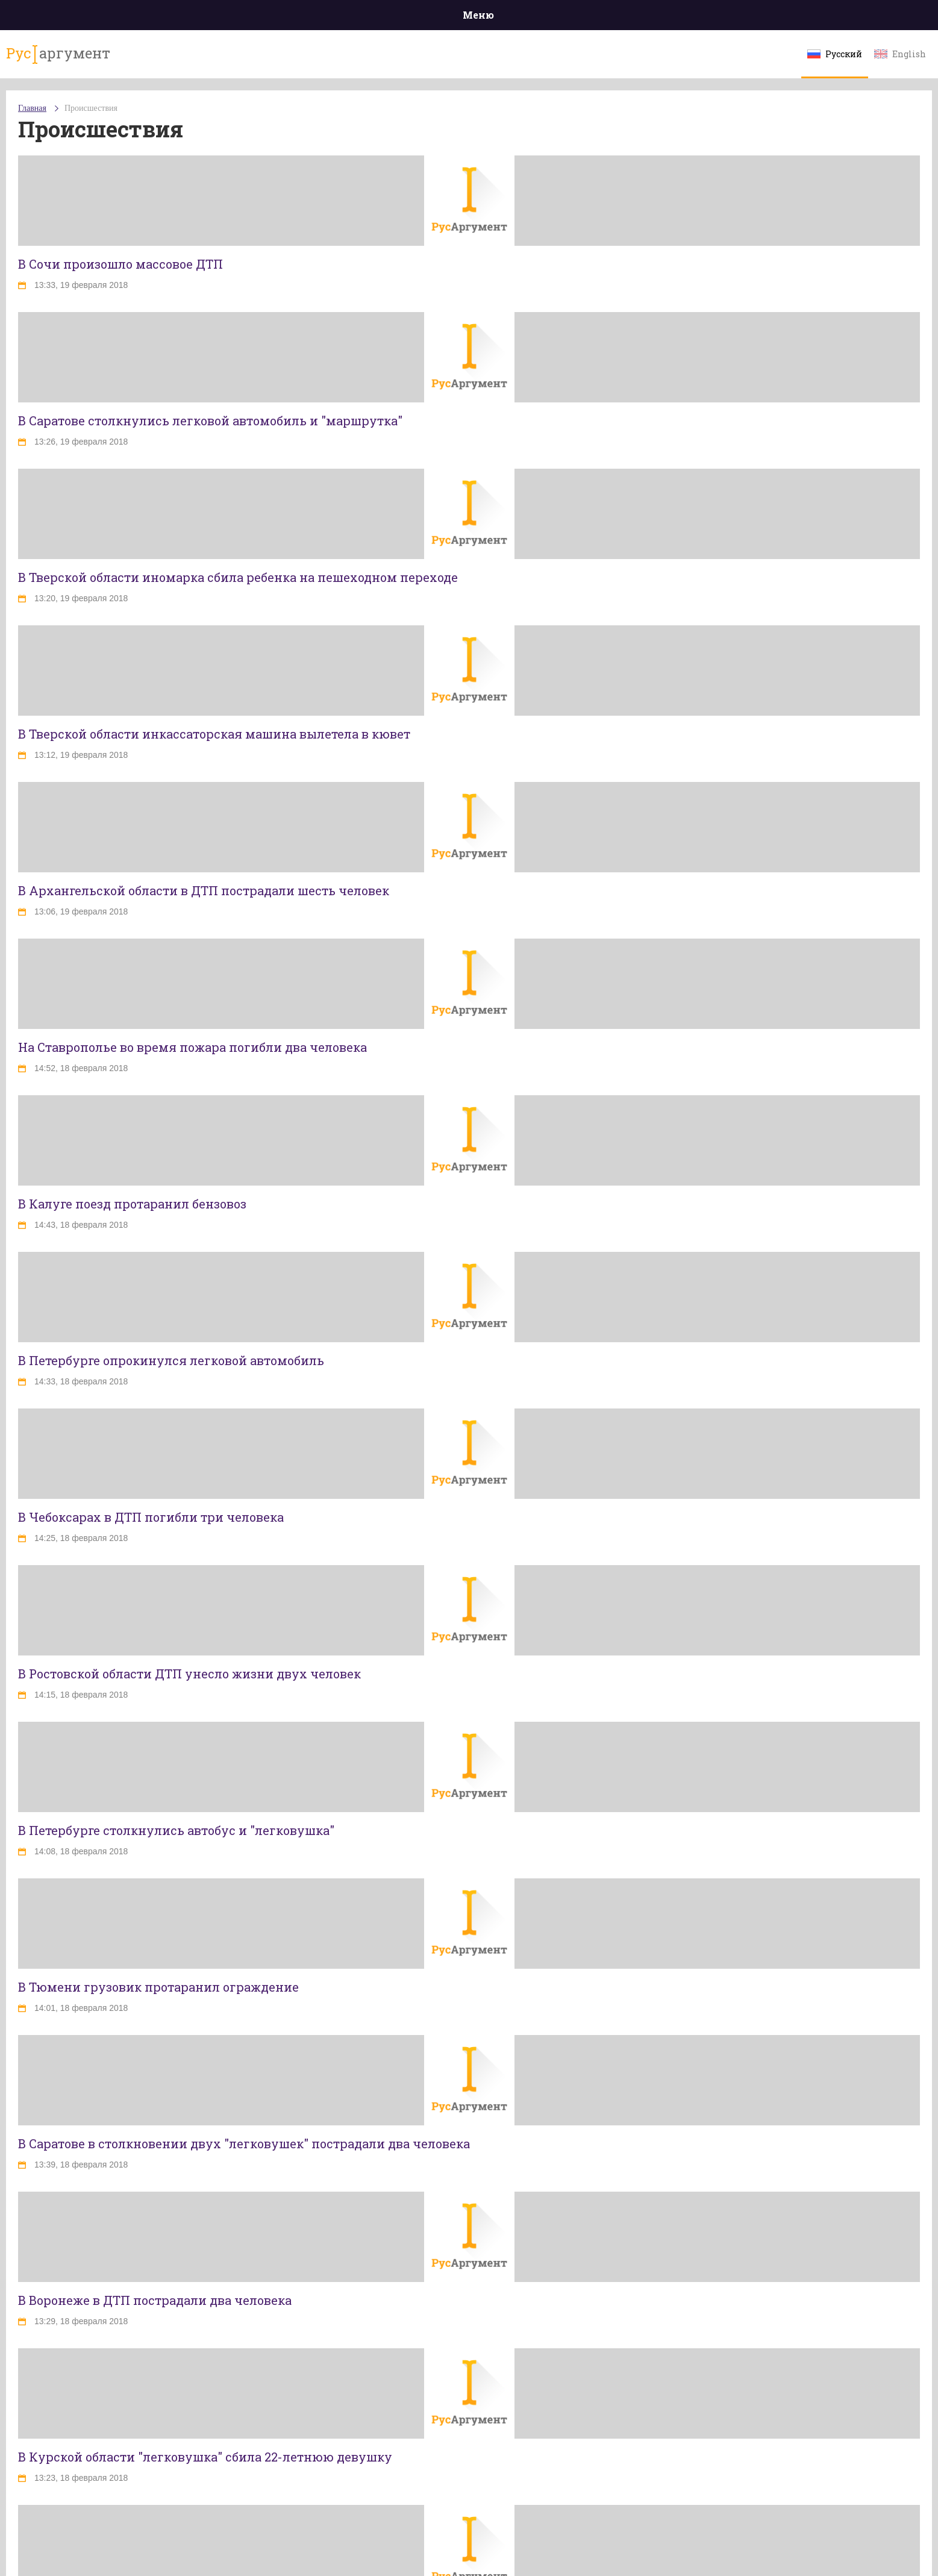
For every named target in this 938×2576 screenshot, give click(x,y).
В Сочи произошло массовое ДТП (120, 264)
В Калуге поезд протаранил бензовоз (132, 1203)
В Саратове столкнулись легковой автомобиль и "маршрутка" (210, 420)
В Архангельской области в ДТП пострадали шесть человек (203, 890)
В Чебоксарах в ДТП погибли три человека (151, 1517)
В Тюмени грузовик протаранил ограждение (158, 1987)
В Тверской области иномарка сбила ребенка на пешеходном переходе (238, 577)
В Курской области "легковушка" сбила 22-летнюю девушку (205, 2457)
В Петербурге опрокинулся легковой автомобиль (171, 1360)
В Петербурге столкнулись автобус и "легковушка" (176, 1830)
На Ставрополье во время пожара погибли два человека (192, 1047)
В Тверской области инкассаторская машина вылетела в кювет (214, 734)
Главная (32, 108)
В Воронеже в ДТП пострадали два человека (155, 2300)
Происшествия (90, 108)
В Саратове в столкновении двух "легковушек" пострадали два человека (244, 2143)
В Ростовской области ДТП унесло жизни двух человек (189, 1673)
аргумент (58, 53)
